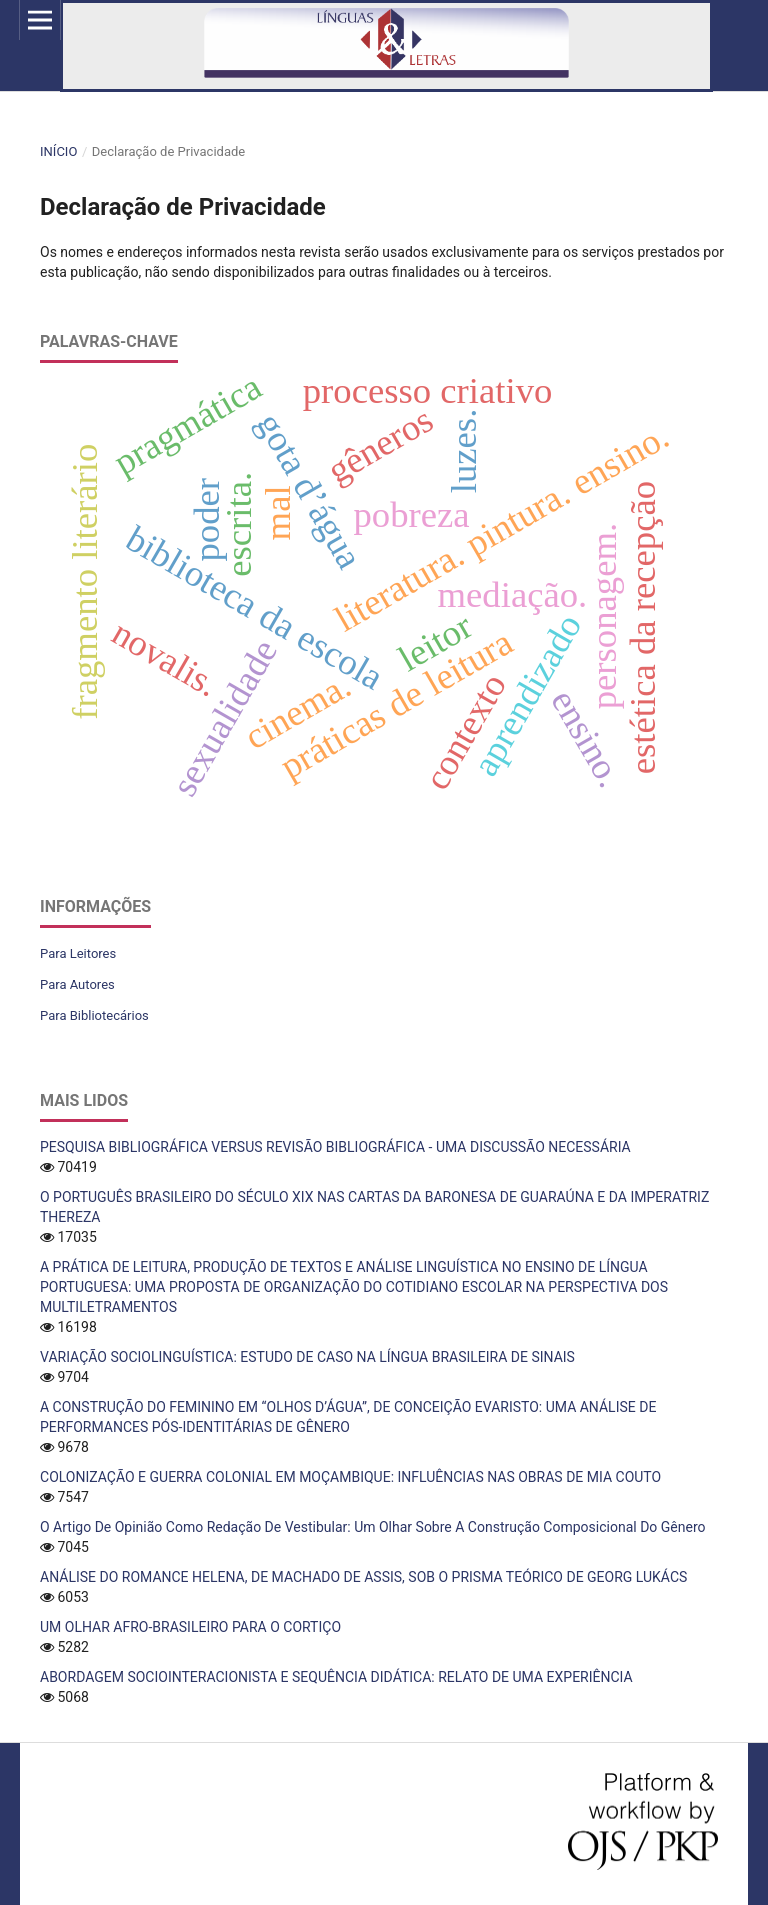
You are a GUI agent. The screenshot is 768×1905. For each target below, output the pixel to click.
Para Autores (77, 984)
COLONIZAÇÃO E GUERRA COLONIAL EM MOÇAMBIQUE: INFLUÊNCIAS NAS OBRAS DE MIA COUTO (350, 1477)
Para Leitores (78, 953)
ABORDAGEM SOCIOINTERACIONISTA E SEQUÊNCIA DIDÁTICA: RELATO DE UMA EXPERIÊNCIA (336, 1677)
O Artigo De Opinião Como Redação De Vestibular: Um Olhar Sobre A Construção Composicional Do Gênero (372, 1527)
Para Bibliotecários (94, 1015)
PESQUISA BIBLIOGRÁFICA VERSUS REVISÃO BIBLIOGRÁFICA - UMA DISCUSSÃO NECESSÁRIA (335, 1147)
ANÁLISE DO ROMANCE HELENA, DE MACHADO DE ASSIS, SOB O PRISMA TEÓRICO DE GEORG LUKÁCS (363, 1577)
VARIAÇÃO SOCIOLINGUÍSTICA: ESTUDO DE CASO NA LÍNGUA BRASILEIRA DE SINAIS (307, 1357)
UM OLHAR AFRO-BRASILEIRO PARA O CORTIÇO (190, 1627)
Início (58, 151)
